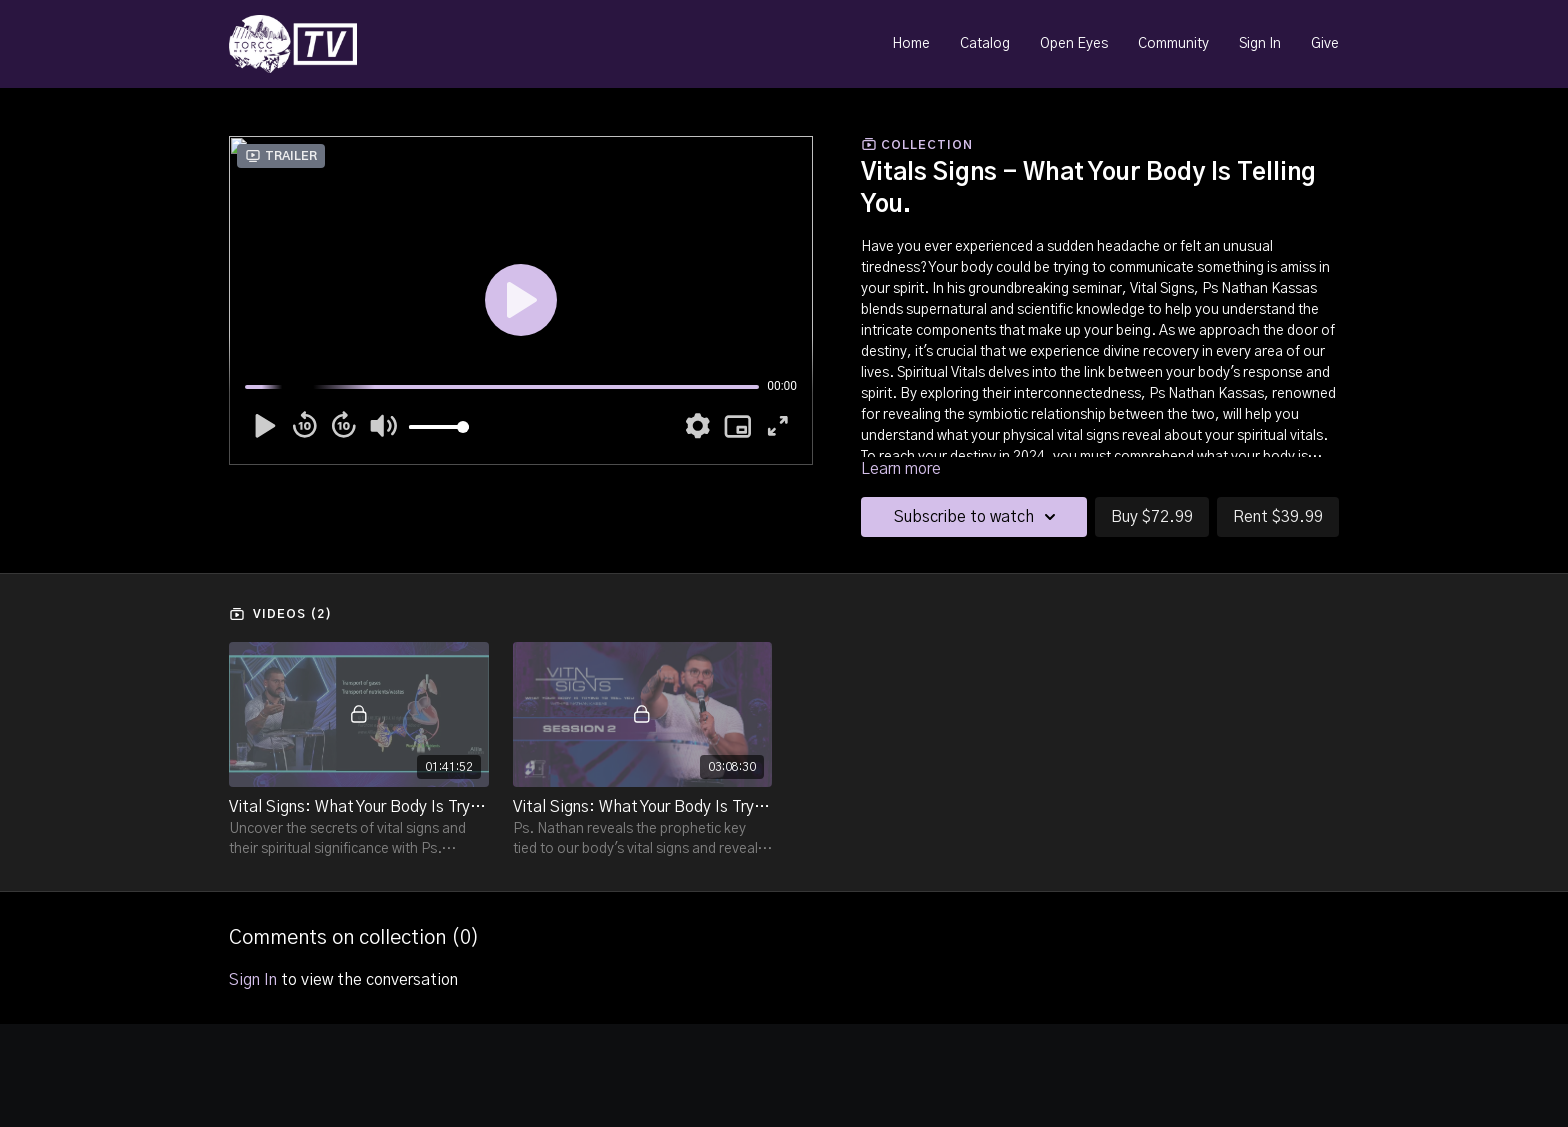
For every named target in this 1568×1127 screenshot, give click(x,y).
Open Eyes (1074, 44)
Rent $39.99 (1278, 517)
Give (1325, 44)
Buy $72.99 (1152, 517)
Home (911, 44)
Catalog (985, 44)
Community (1173, 44)
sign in (253, 980)
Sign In (1260, 44)
